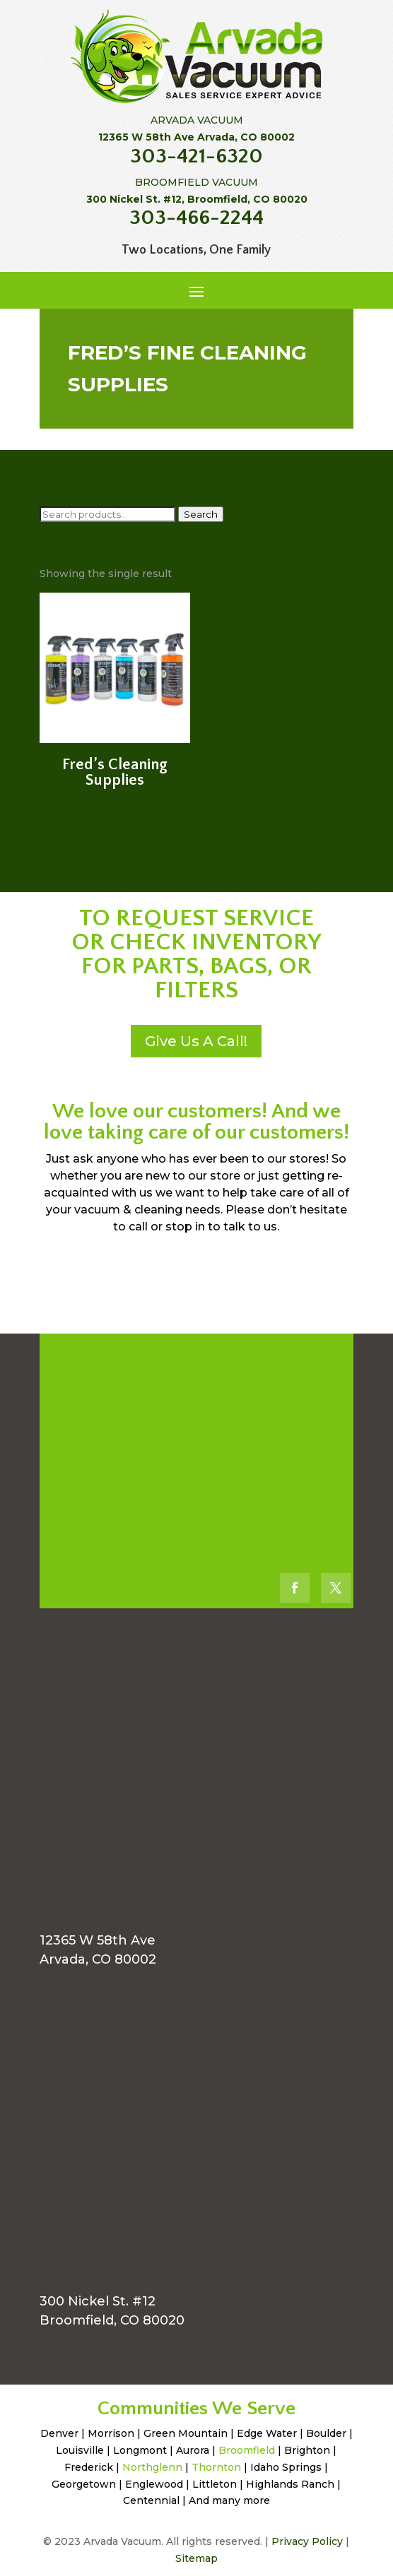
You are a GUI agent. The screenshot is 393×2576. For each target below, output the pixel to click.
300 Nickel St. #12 (98, 2301)
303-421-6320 (196, 156)
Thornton (216, 2467)
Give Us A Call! (196, 1041)
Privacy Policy (307, 2541)
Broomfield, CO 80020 (112, 2320)
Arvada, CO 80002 (98, 1959)
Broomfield (246, 2450)
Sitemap (196, 2558)
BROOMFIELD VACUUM (196, 182)
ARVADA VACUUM (197, 120)
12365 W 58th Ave (98, 1940)
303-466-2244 (196, 218)
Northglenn (152, 2467)
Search (201, 514)
